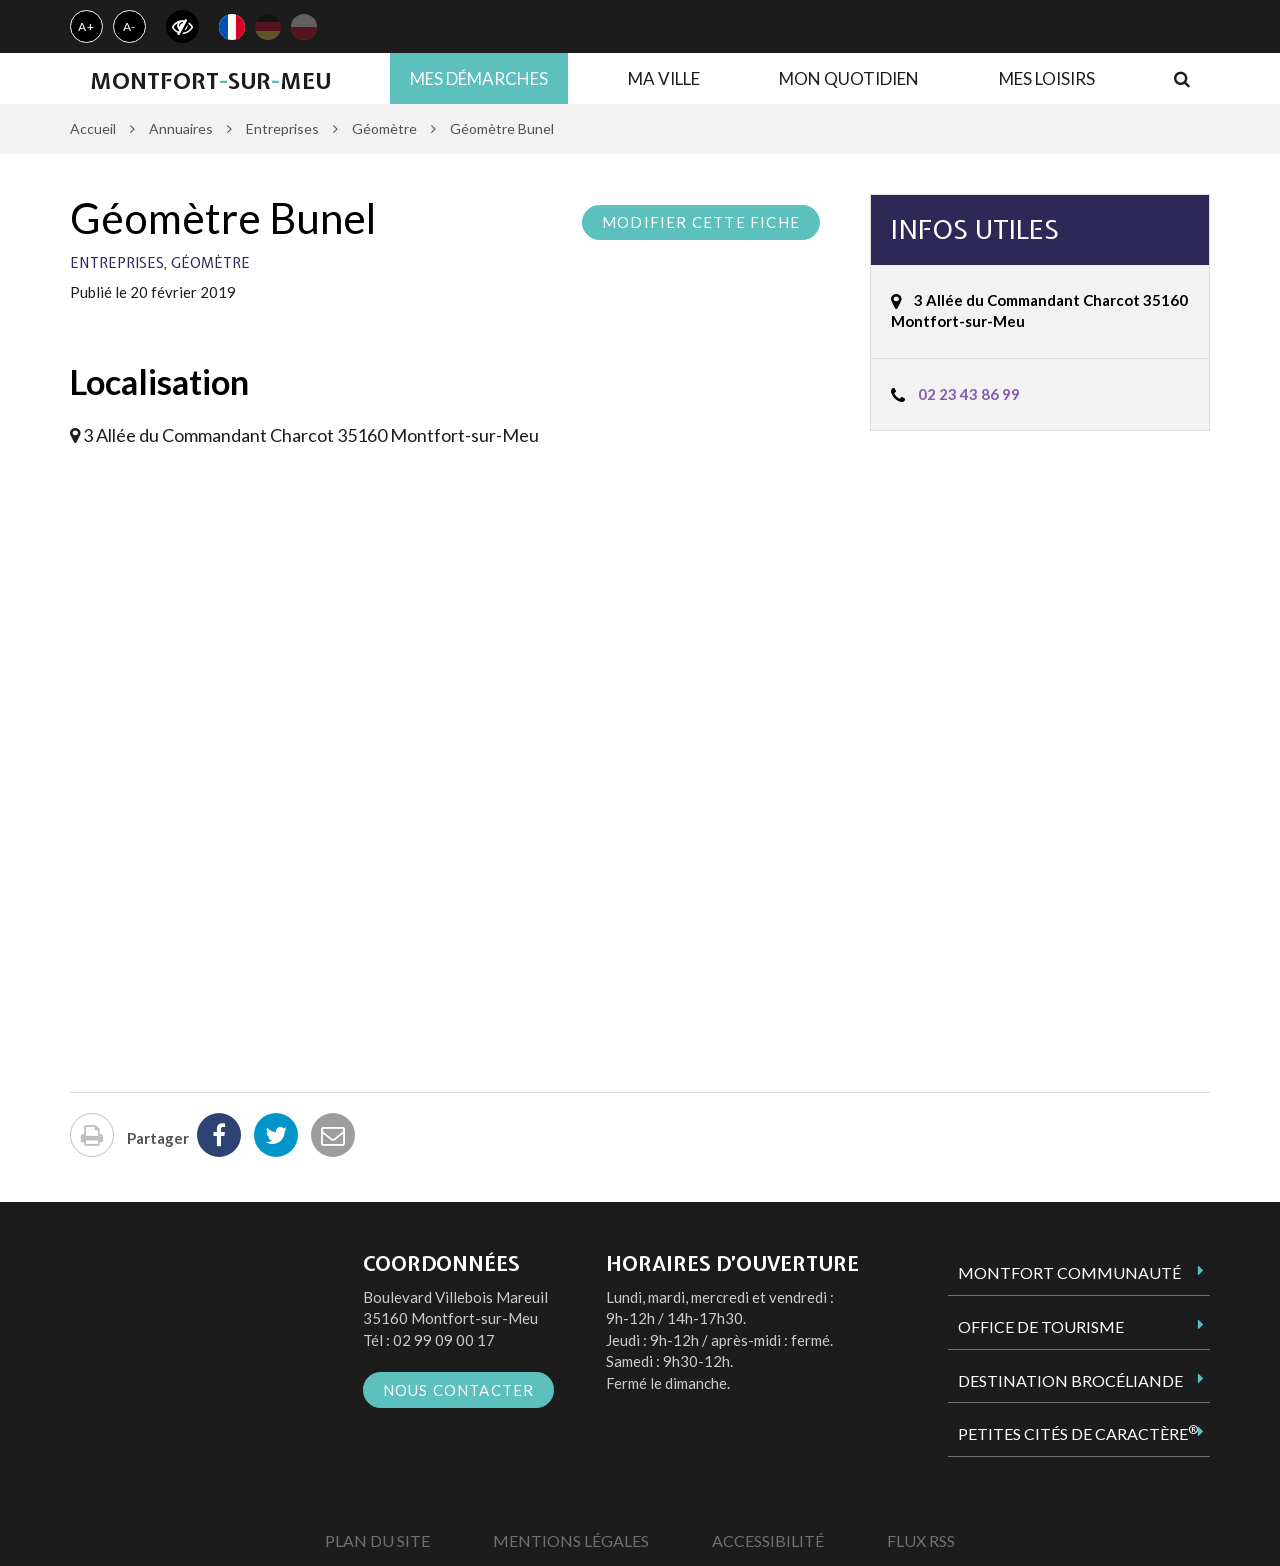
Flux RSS (921, 1540)
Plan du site (377, 1540)
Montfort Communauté (1069, 1272)
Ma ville (664, 78)
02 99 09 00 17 (444, 1340)
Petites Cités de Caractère (1078, 1433)
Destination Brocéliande (1070, 1380)
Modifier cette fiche (701, 222)
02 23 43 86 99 (969, 394)
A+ (86, 26)
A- (130, 26)
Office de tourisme (1041, 1326)
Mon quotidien (849, 78)
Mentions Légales (571, 1540)
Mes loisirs (1047, 78)
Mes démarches (479, 78)
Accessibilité (768, 1540)
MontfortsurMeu (210, 81)
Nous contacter (459, 1390)
